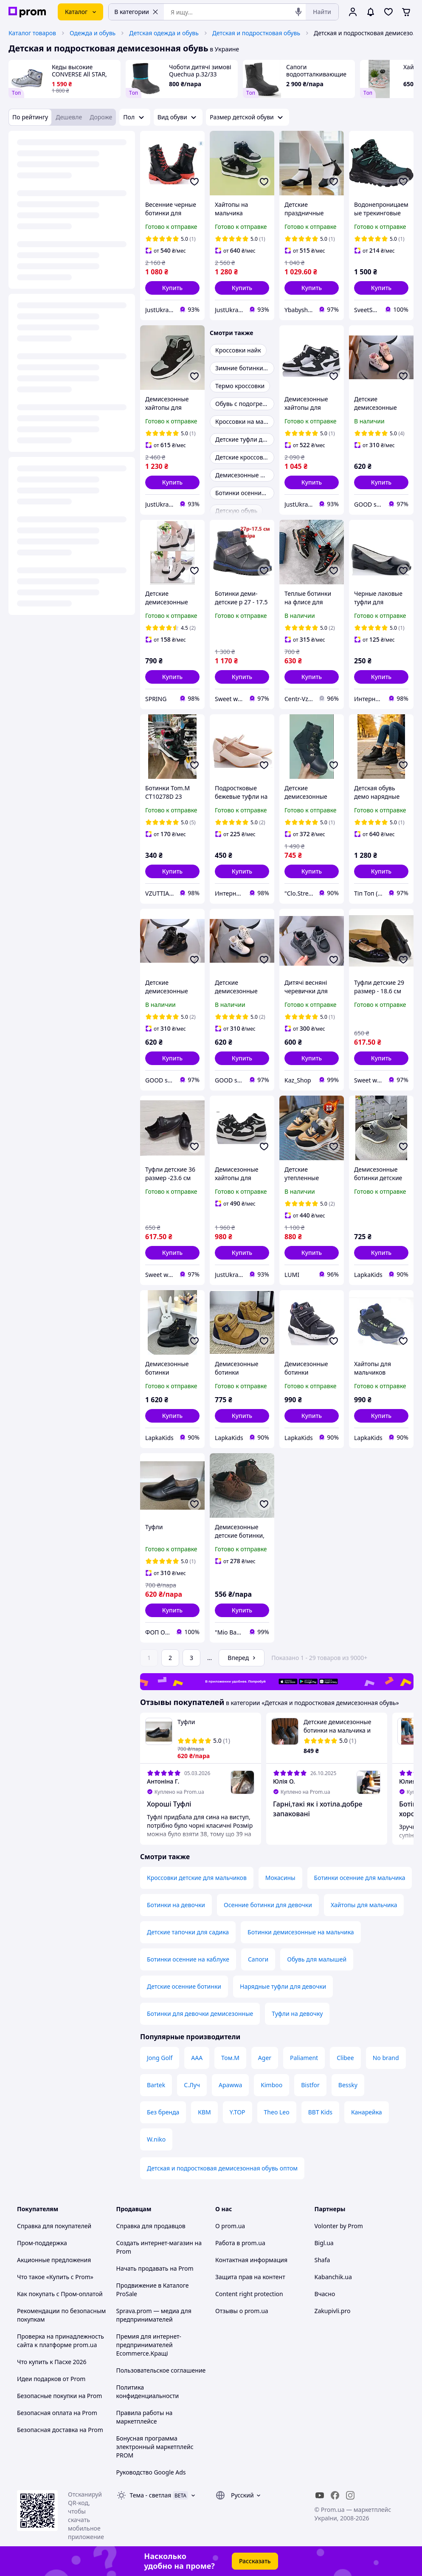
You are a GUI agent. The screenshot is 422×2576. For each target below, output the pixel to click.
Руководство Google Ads (151, 2472)
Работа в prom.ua (240, 2243)
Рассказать (255, 2561)
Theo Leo (277, 2112)
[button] (172, 288)
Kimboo (271, 2085)
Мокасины (280, 1878)
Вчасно (325, 2294)
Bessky (347, 2085)
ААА (197, 2058)
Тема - (151, 2495)
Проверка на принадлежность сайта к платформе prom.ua (60, 2340)
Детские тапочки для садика (188, 1932)
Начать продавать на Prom (155, 2268)
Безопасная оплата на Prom (57, 2413)
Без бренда (163, 2112)
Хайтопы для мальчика (364, 1905)
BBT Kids (320, 2112)
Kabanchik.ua (333, 2277)
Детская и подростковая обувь (256, 33)
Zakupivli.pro (333, 2311)
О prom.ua (230, 2226)
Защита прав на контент (250, 2277)
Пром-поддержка (42, 2243)
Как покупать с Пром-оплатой (60, 2294)
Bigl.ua (324, 2243)
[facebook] (335, 2495)
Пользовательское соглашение (161, 2370)
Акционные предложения (54, 2260)
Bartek (156, 2085)
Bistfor (310, 2085)
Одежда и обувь (92, 33)
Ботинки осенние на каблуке (188, 1959)
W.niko (156, 2139)
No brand (386, 2058)
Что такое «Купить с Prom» (55, 2277)
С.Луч (192, 2085)
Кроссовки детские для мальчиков (197, 1878)
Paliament (304, 2058)
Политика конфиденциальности (147, 2391)
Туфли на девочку (297, 2014)
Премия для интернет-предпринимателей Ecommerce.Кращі (148, 2344)
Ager (264, 2058)
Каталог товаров (32, 33)
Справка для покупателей (54, 2226)
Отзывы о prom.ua (241, 2311)
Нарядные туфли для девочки (283, 1986)
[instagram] (350, 2495)
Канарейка (366, 2112)
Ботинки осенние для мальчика (359, 1878)
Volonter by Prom (339, 2226)
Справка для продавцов (151, 2226)
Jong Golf (159, 2058)
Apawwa (230, 2085)
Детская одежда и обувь (164, 33)
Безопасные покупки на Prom (59, 2396)
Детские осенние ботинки (184, 1986)
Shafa (322, 2260)
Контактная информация (251, 2260)
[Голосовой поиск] (298, 12)
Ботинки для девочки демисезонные (200, 2014)
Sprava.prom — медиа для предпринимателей (153, 2315)
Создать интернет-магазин (154, 2243)
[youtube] (320, 2495)
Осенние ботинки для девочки (268, 1905)
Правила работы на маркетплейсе (144, 2417)
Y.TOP (237, 2112)
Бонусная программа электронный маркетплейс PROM (155, 2446)
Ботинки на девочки (176, 1905)
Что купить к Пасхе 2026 (52, 2362)
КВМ (204, 2112)
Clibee (345, 2058)
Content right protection (249, 2294)
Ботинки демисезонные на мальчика (301, 1932)
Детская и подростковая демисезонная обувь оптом (222, 2168)
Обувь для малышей (316, 1959)
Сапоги (258, 1959)
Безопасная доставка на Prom (60, 2430)
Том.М (230, 2058)
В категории (136, 12)
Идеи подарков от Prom (51, 2379)
